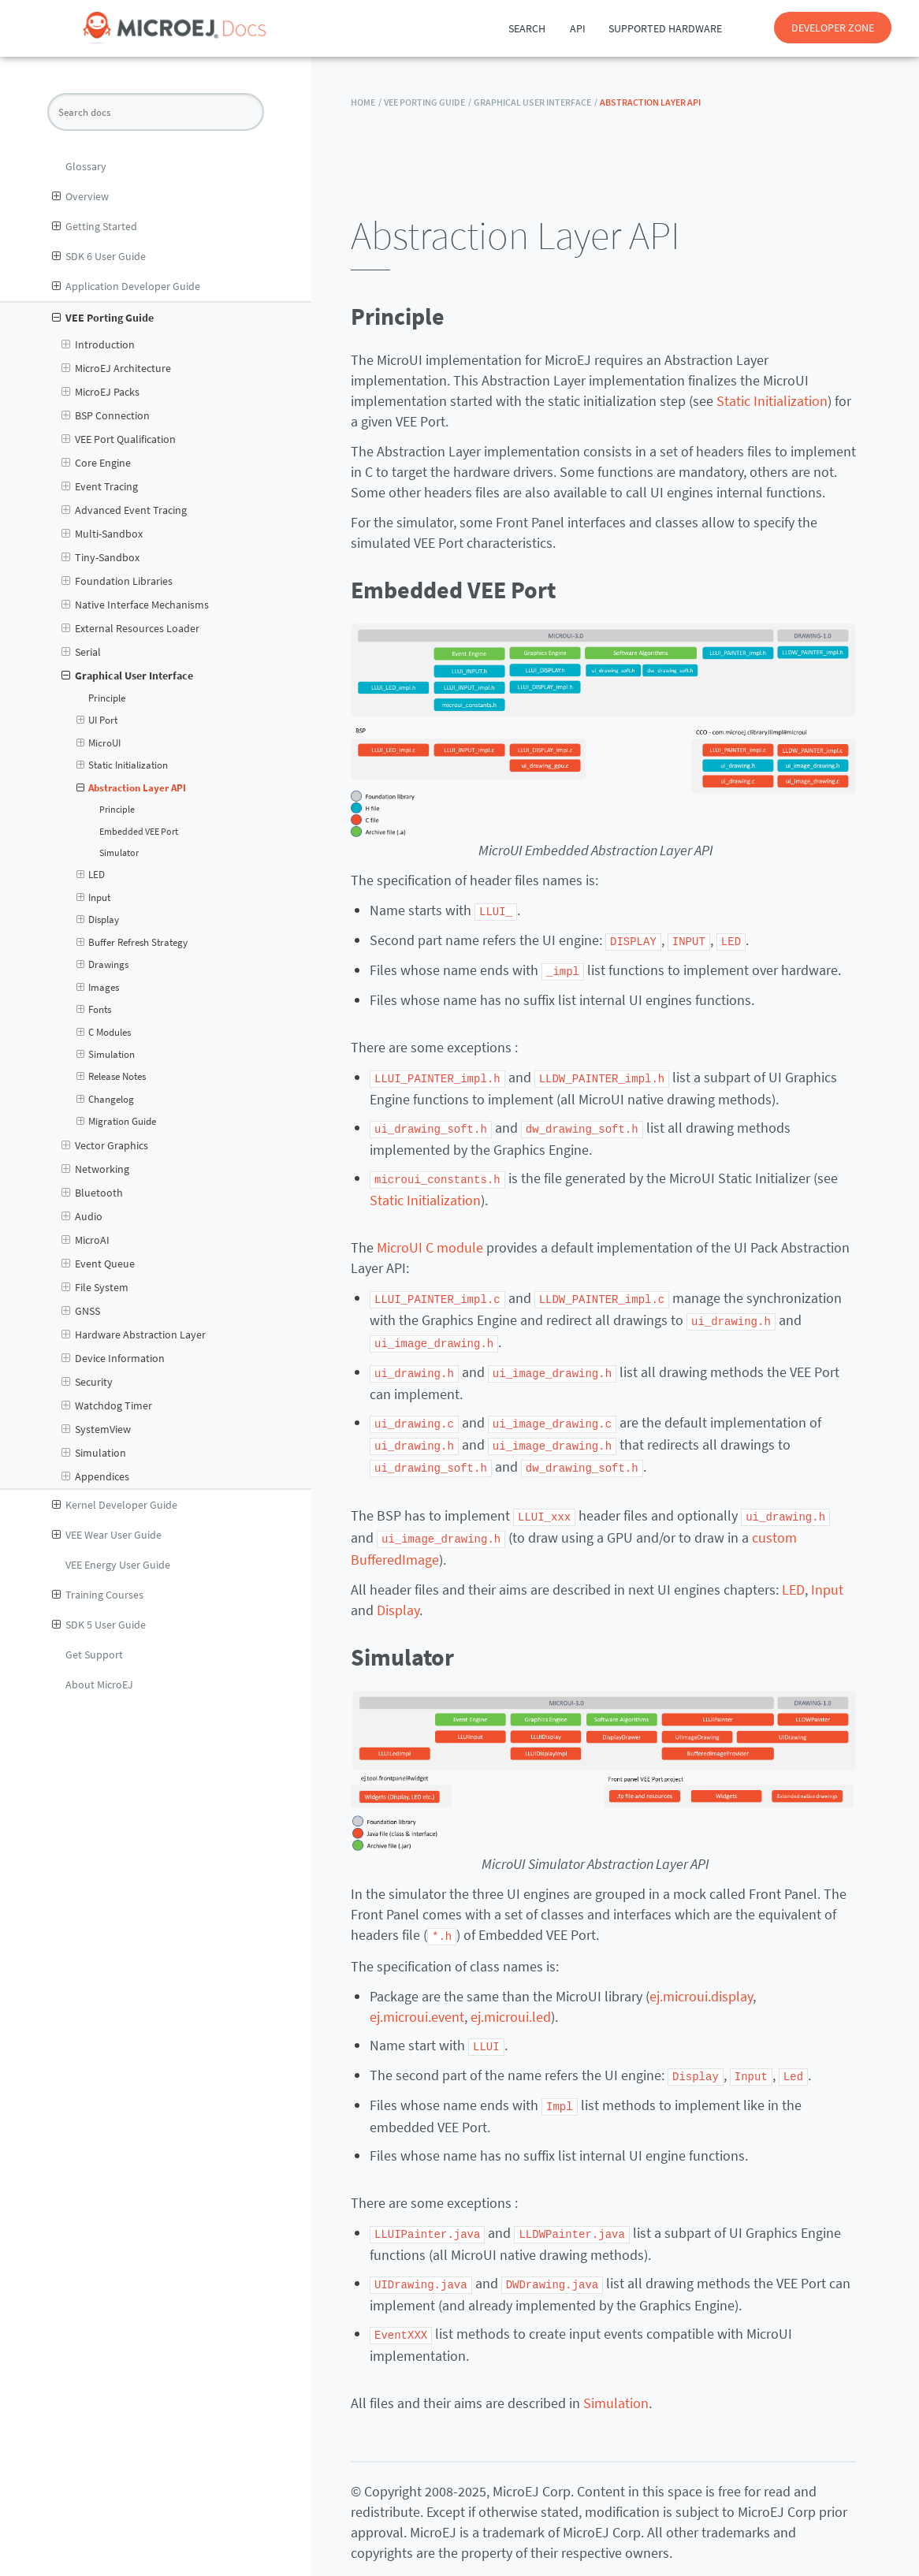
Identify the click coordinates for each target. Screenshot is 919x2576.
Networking (95, 1169)
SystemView (96, 1429)
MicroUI (98, 743)
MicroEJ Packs (100, 392)
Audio (81, 1216)
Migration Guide (116, 1122)
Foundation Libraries (117, 581)
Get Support (94, 1654)
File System (94, 1287)
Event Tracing (99, 486)
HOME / (366, 102)
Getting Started (94, 226)
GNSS (80, 1311)
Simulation (106, 1055)
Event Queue (98, 1263)
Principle (106, 698)
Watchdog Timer (106, 1405)
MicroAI (85, 1240)
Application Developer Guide (126, 286)
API (578, 28)
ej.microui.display (701, 1984)
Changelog (105, 1100)
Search (526, 28)
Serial (81, 652)
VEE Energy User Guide (117, 1565)
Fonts (94, 1010)
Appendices (95, 1476)
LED (91, 875)
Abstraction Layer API (131, 788)
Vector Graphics (104, 1145)
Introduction (98, 344)
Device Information (113, 1358)
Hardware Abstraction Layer (133, 1334)
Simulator (119, 852)
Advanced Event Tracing (124, 510)
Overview (80, 196)
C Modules (104, 1033)
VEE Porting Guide (103, 318)
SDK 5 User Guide (99, 1624)
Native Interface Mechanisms (135, 604)
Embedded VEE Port (138, 831)
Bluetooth (92, 1193)
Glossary (85, 166)
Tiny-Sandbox (100, 557)
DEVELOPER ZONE (832, 27)
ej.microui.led (511, 2004)
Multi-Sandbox (102, 534)
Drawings (102, 965)
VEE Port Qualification (118, 439)
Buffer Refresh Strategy (132, 943)
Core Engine (96, 463)
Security (87, 1382)
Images (98, 988)
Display (98, 920)
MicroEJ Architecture (116, 368)
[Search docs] (155, 112)
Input (93, 898)
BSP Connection (105, 415)
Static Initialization (122, 765)
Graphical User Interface (127, 675)
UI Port (97, 720)
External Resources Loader (130, 628)
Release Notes (111, 1077)
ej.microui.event (417, 2004)
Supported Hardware (665, 28)
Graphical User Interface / (535, 102)
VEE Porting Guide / (427, 102)
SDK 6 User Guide (99, 256)
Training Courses (97, 1595)
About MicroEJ (99, 1684)
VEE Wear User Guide (107, 1535)
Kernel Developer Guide (114, 1505)
